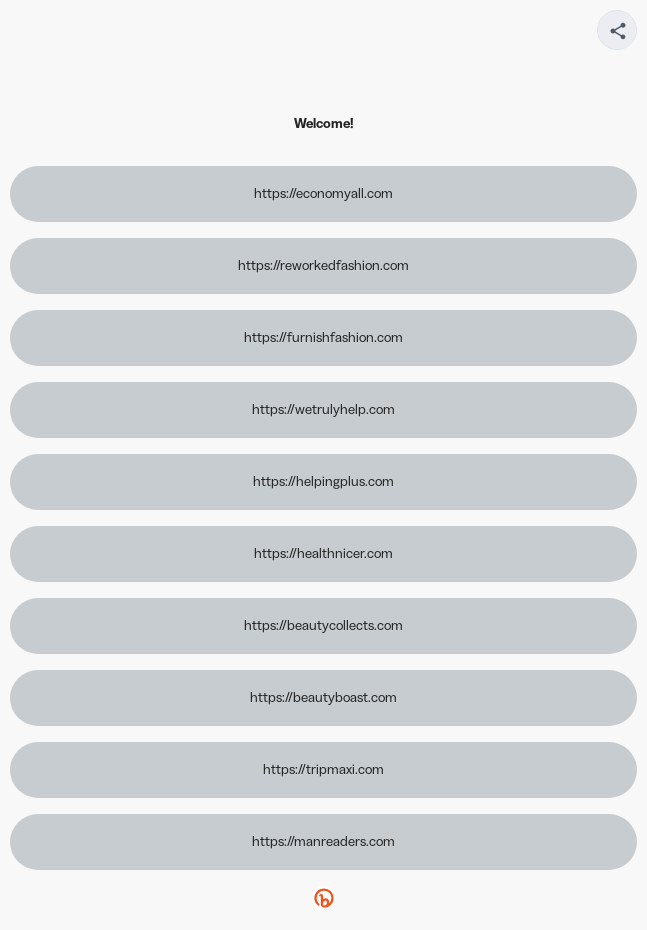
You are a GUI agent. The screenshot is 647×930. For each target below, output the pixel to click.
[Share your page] (617, 30)
